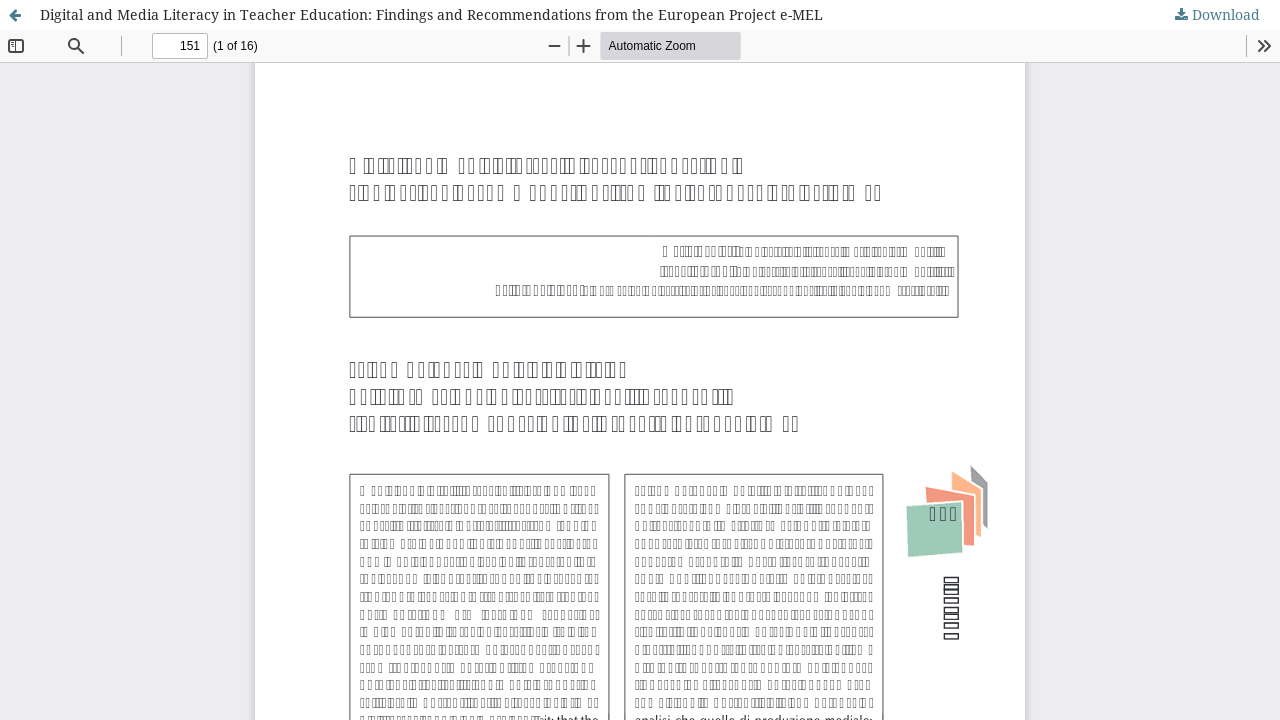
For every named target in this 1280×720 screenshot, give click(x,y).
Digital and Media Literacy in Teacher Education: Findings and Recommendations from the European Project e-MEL (431, 14)
